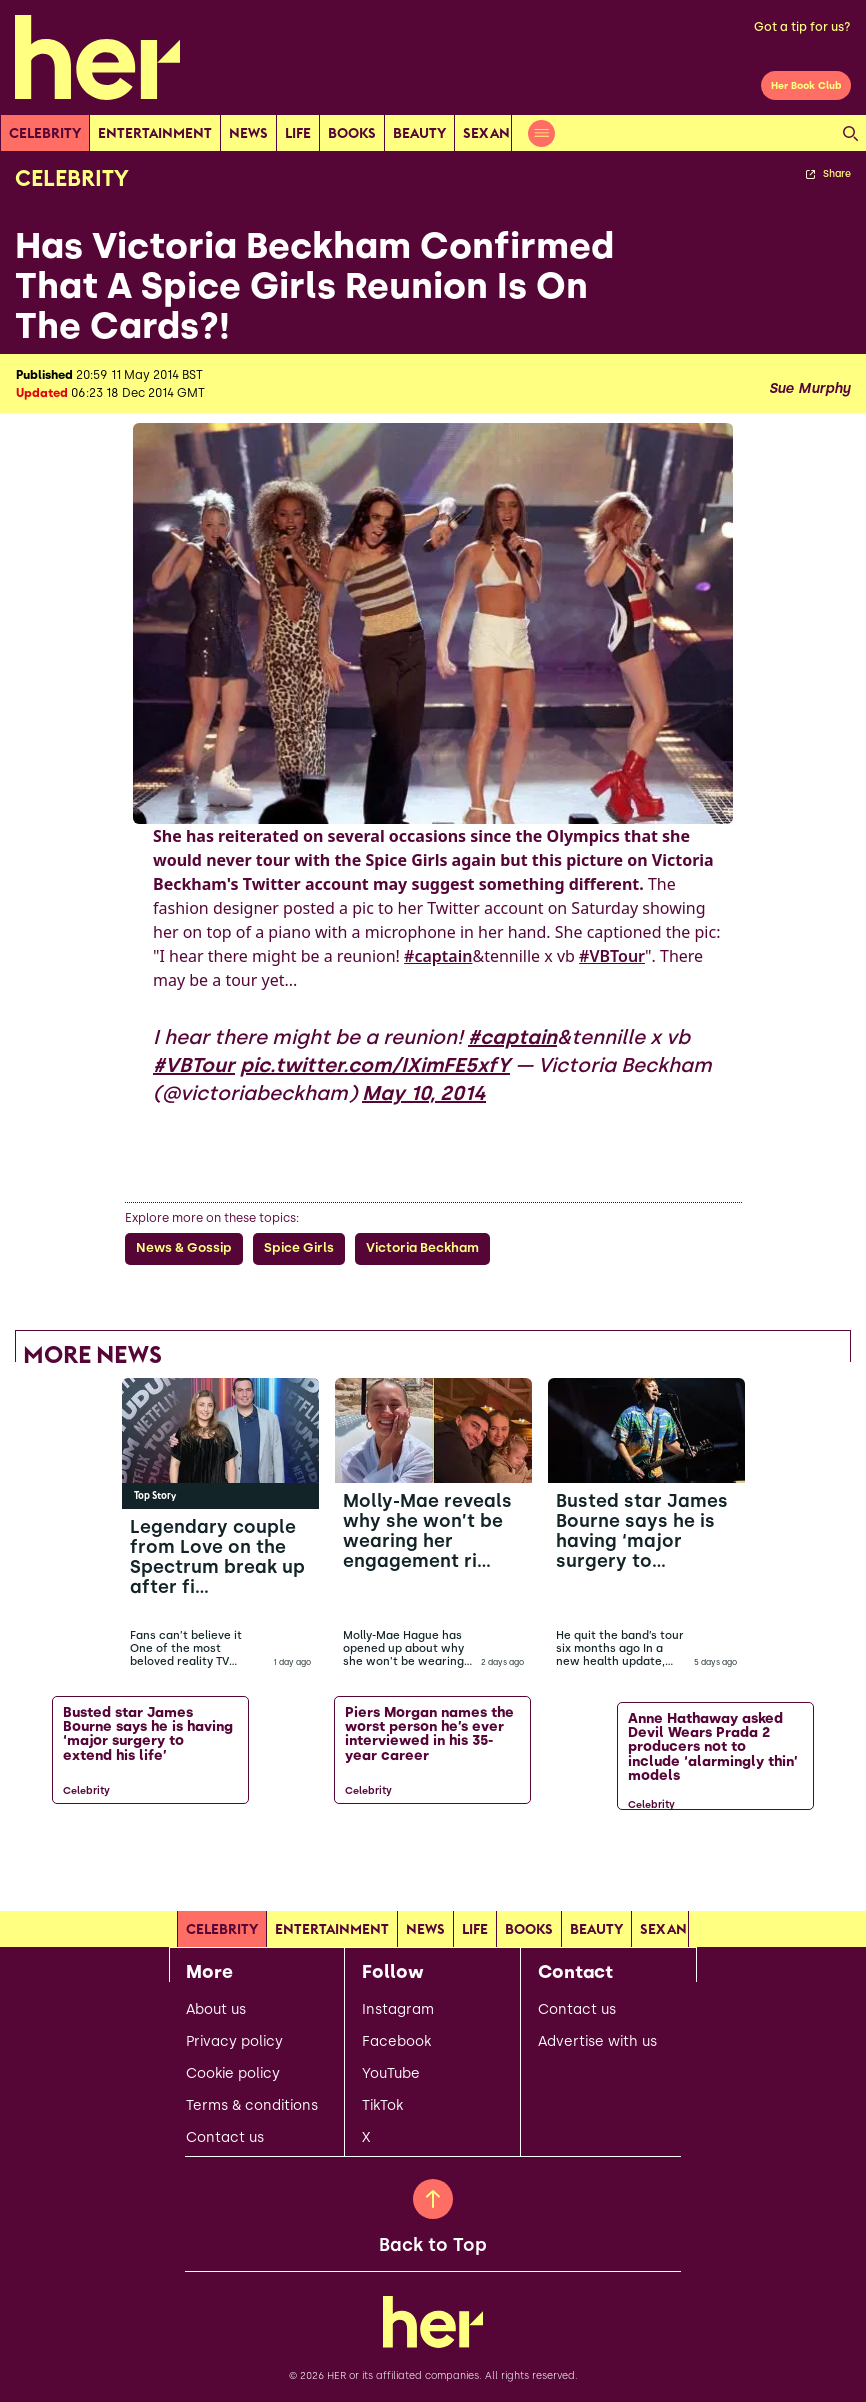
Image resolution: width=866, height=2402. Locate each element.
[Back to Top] (433, 2199)
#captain (438, 956)
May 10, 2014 (424, 1093)
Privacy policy (234, 2042)
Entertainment (155, 133)
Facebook (396, 2042)
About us (216, 2010)
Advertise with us (597, 2042)
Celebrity (45, 133)
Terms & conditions (252, 2106)
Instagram (398, 2010)
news (248, 133)
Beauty (419, 133)
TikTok (382, 2106)
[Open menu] (541, 133)
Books (352, 133)
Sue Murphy (809, 389)
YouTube (391, 2074)
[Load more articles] (433, 1860)
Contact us (225, 2138)
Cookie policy (233, 2074)
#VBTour (612, 956)
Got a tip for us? (802, 27)
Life (298, 133)
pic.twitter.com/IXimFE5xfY (375, 1065)
